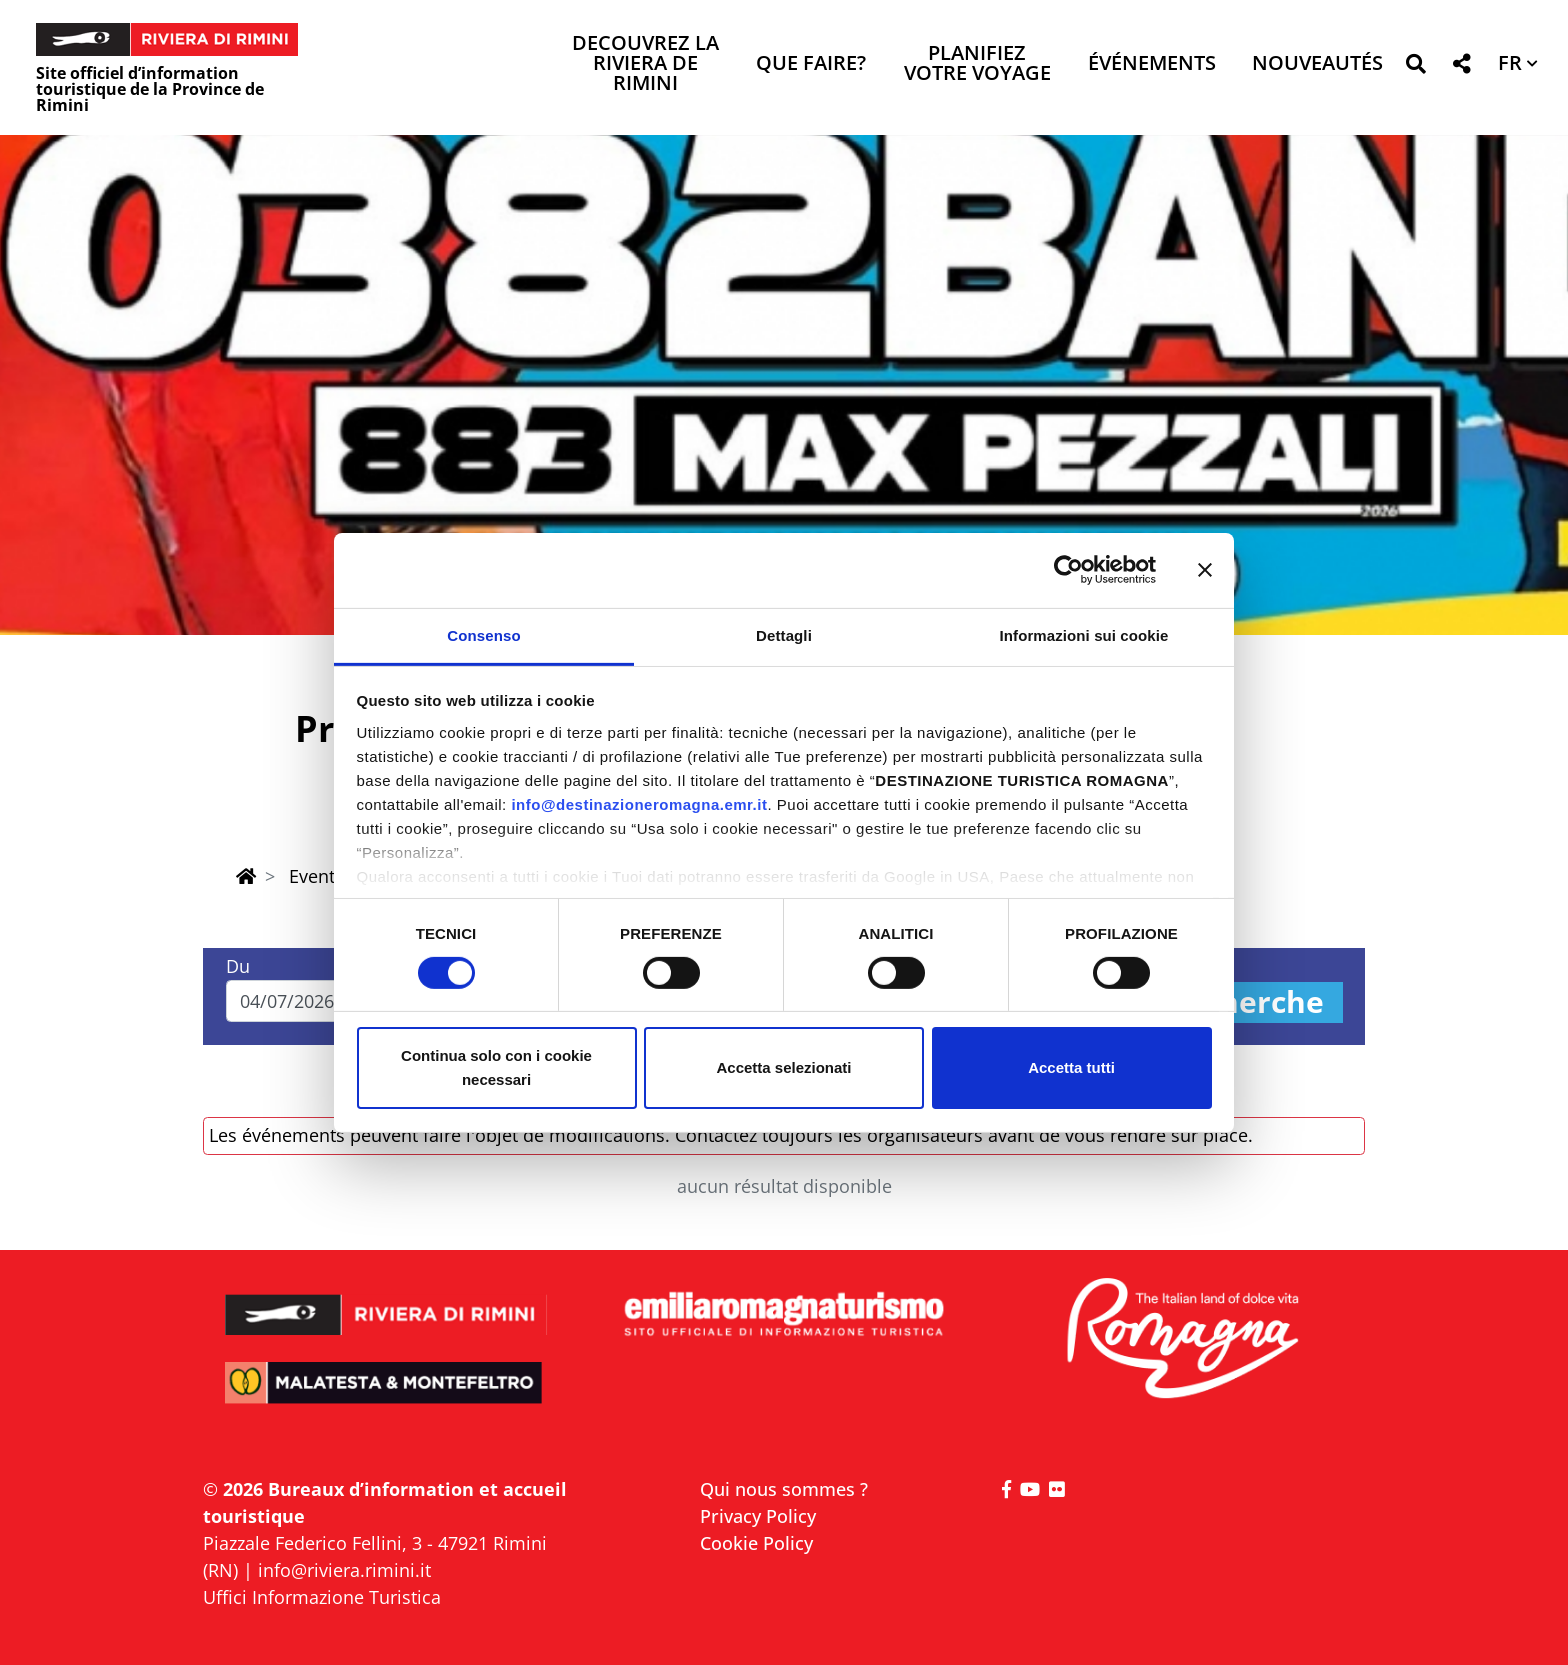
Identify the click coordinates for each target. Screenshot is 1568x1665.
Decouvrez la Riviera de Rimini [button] (645, 64)
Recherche (1245, 1002)
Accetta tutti (1071, 1067)
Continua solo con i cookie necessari (496, 1067)
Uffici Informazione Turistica (322, 1597)
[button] (1415, 67)
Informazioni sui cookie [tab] (1084, 634)
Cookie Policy (756, 1543)
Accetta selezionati (783, 1067)
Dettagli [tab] (784, 634)
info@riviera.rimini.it (344, 1570)
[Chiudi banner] (1205, 570)
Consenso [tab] (483, 634)
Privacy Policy (758, 1516)
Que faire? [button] (811, 64)
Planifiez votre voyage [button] (977, 64)
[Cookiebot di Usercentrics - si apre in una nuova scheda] (1068, 570)
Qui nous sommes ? (784, 1489)
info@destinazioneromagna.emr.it (639, 803)
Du (238, 966)
